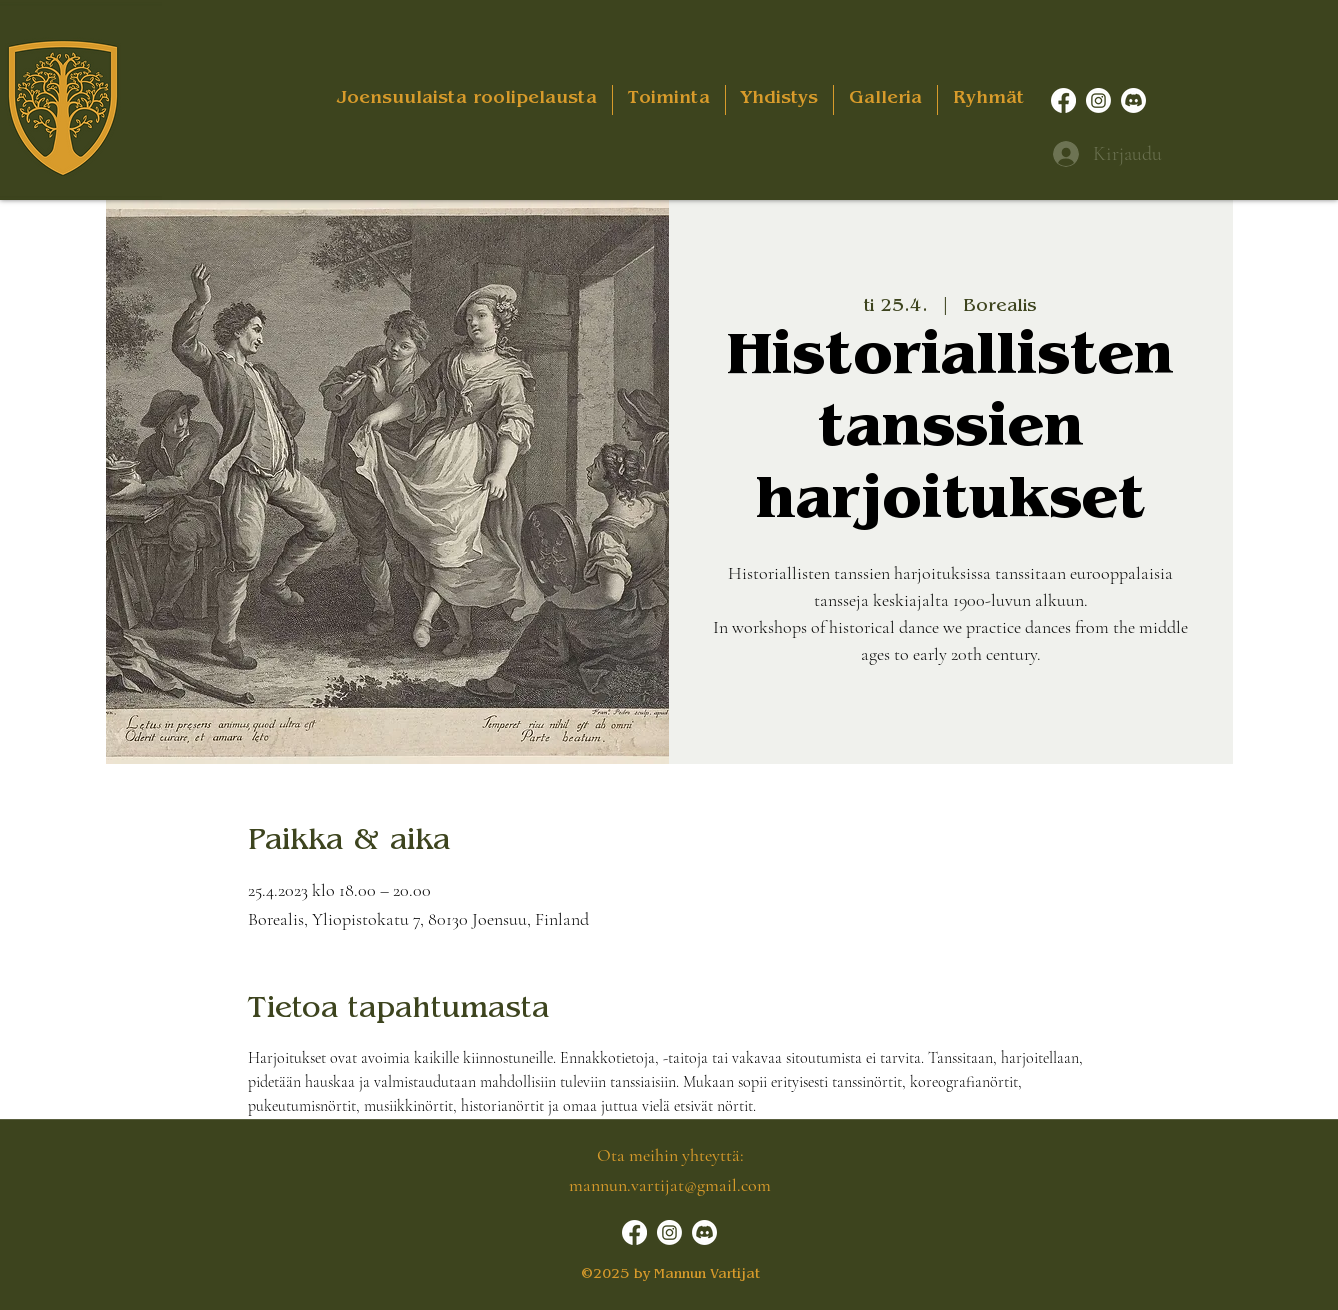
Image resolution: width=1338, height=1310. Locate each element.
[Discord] (1133, 100)
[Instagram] (1098, 100)
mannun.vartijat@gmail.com (670, 1185)
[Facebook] (1063, 100)
